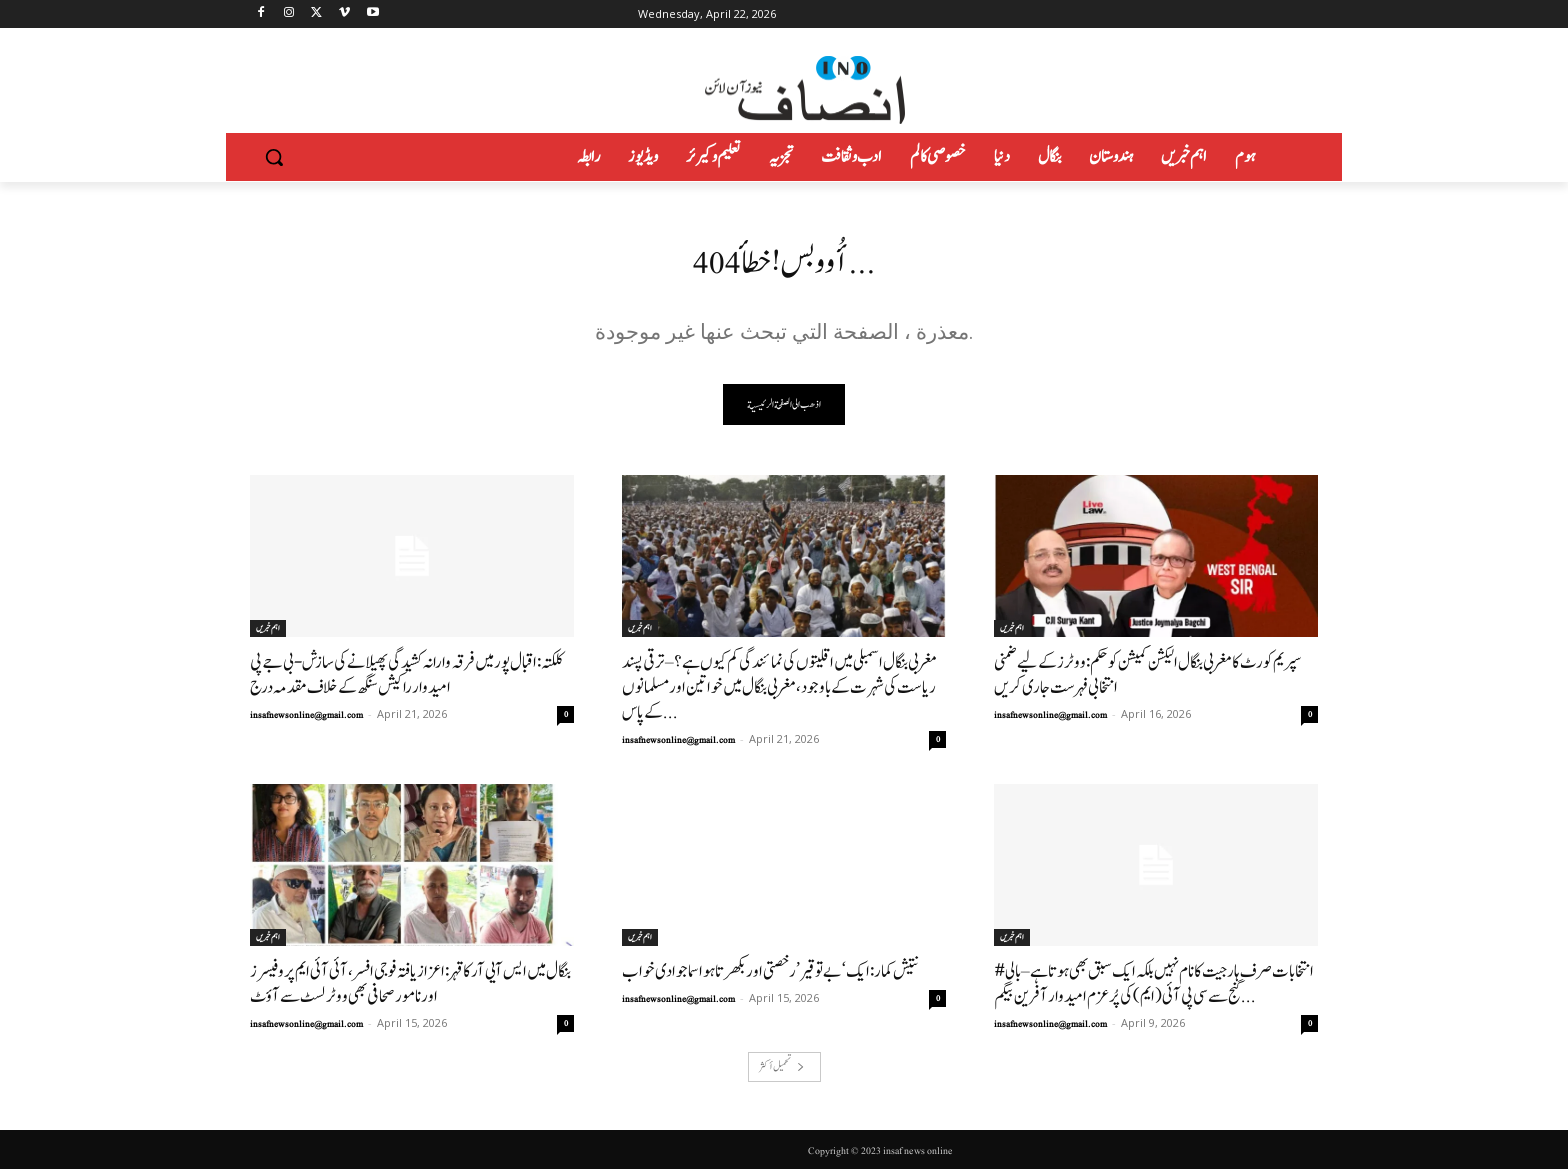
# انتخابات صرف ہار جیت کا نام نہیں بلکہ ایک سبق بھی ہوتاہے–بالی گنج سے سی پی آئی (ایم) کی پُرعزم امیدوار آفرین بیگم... (1154, 986)
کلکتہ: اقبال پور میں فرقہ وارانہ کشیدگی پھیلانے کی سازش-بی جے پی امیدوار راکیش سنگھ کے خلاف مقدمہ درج (406, 677)
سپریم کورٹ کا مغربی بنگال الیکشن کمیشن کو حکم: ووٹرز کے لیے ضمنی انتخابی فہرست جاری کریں (1147, 677)
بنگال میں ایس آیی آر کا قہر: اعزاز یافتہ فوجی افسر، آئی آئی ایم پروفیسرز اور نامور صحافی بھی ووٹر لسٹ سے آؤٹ (410, 986)
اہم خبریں (268, 630)
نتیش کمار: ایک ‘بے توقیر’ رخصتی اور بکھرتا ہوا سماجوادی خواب (770, 973)
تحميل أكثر (782, 1068)
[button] (274, 157)
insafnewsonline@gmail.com (306, 717)
